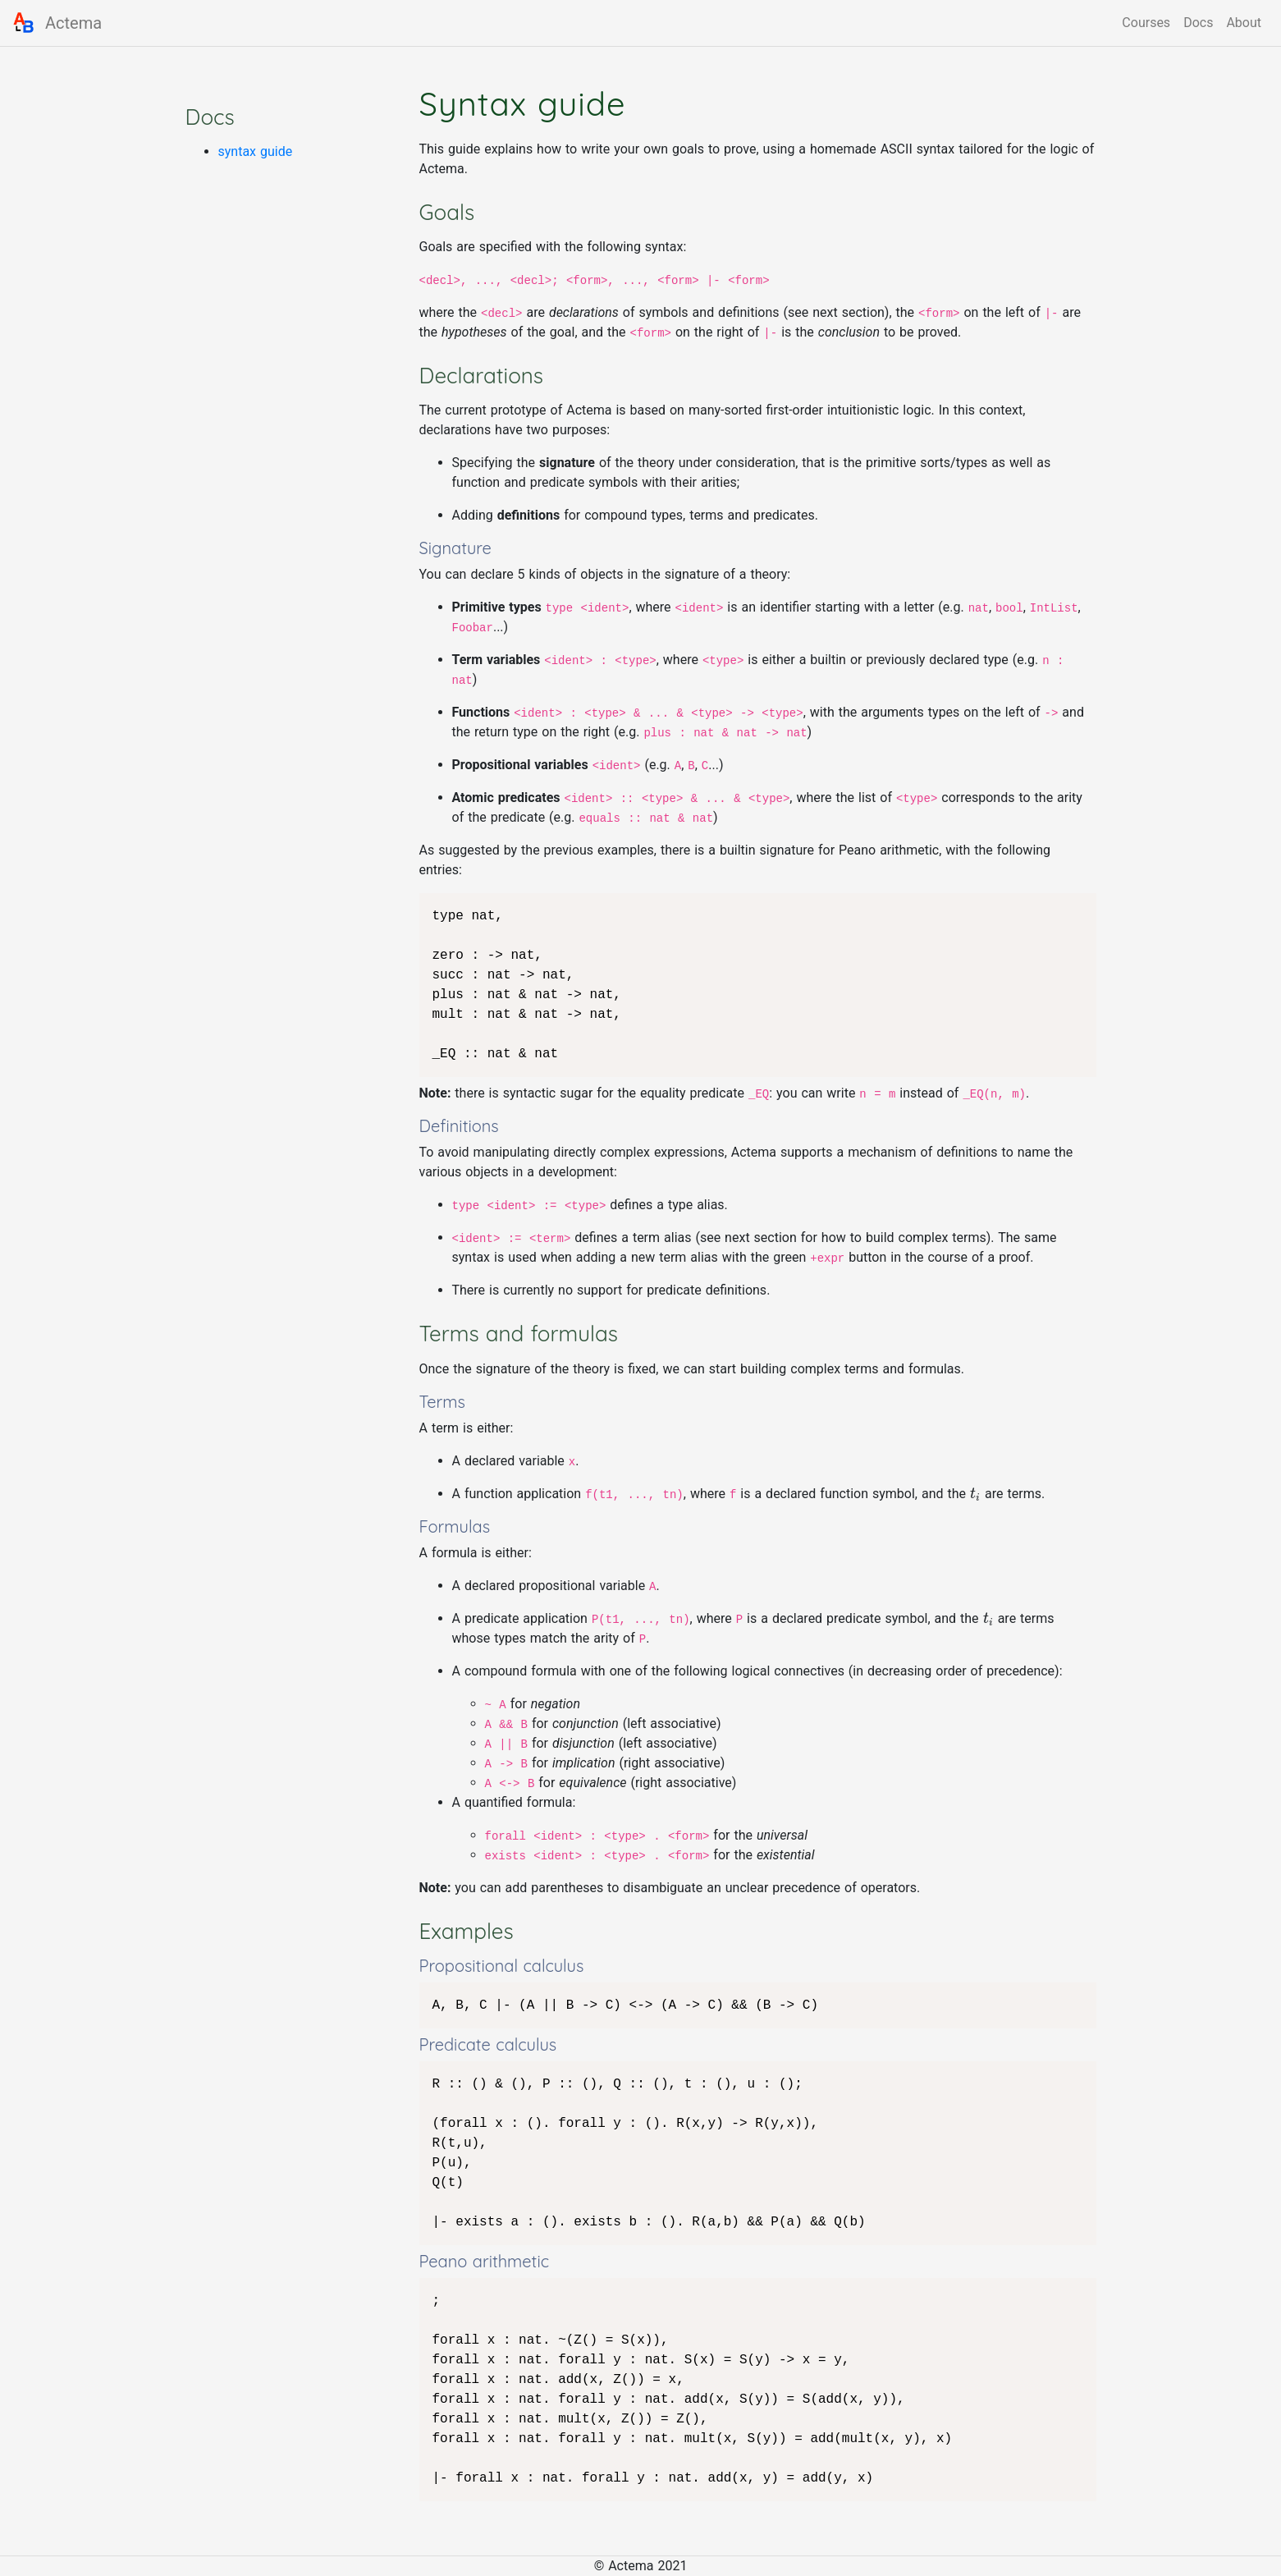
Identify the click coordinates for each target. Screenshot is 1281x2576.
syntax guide (255, 151)
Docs (1198, 22)
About (1243, 22)
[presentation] (975, 1507)
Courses (1146, 22)
